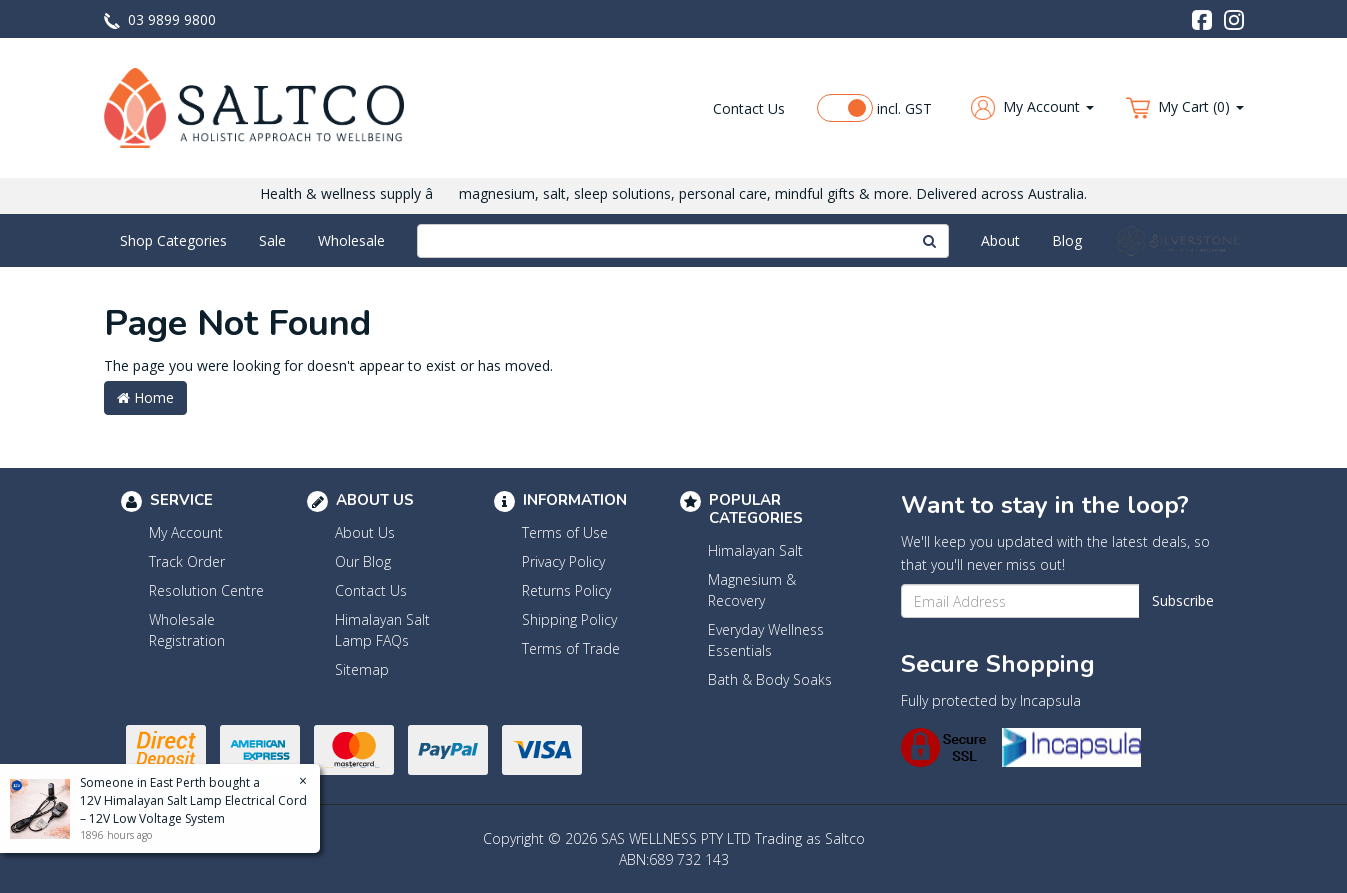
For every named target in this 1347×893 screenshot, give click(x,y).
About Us (365, 532)
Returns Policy (566, 590)
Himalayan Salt (755, 550)
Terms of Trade (571, 648)
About (1000, 240)
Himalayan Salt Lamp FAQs (382, 630)
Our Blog (363, 561)
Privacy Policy (563, 561)
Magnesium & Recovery (752, 590)
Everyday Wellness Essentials (766, 640)
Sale (272, 240)
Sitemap (362, 669)
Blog (1067, 240)
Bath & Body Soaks (770, 679)
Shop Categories (173, 240)
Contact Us (749, 108)
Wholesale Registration (187, 630)
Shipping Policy (569, 619)
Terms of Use (565, 532)
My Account (186, 532)
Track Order (187, 561)
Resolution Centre (206, 590)
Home (145, 397)
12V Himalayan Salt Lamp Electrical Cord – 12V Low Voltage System (192, 809)
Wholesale (351, 240)
